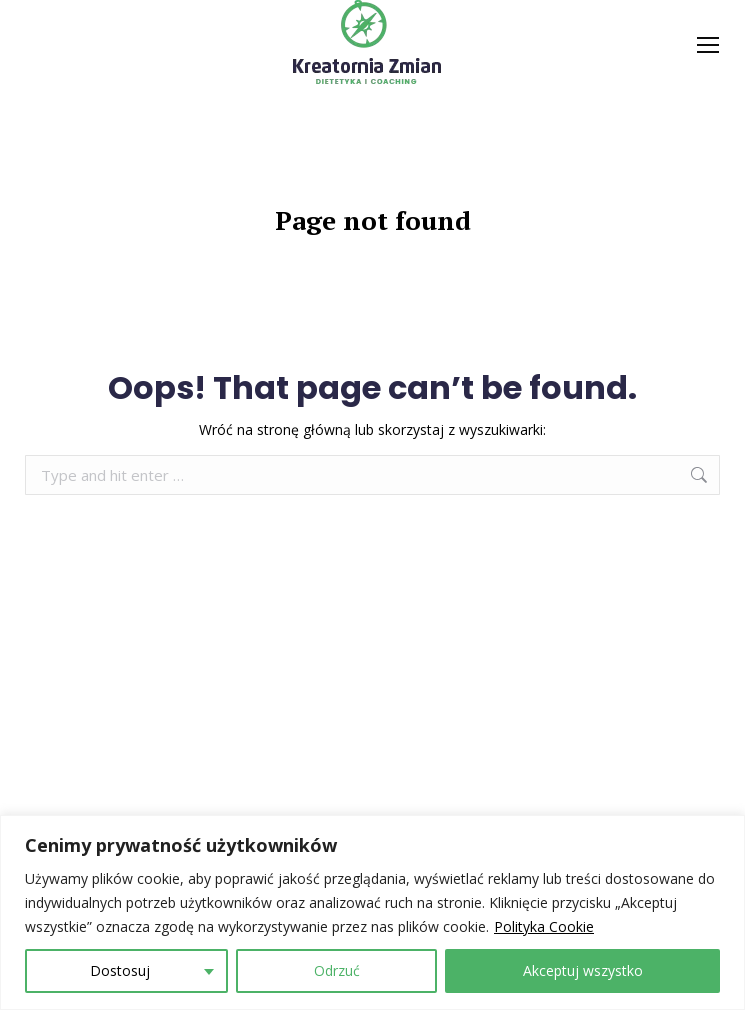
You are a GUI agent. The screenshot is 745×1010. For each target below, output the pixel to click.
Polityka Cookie (544, 926)
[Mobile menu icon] (708, 45)
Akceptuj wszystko (583, 970)
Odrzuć (337, 970)
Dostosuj (120, 970)
